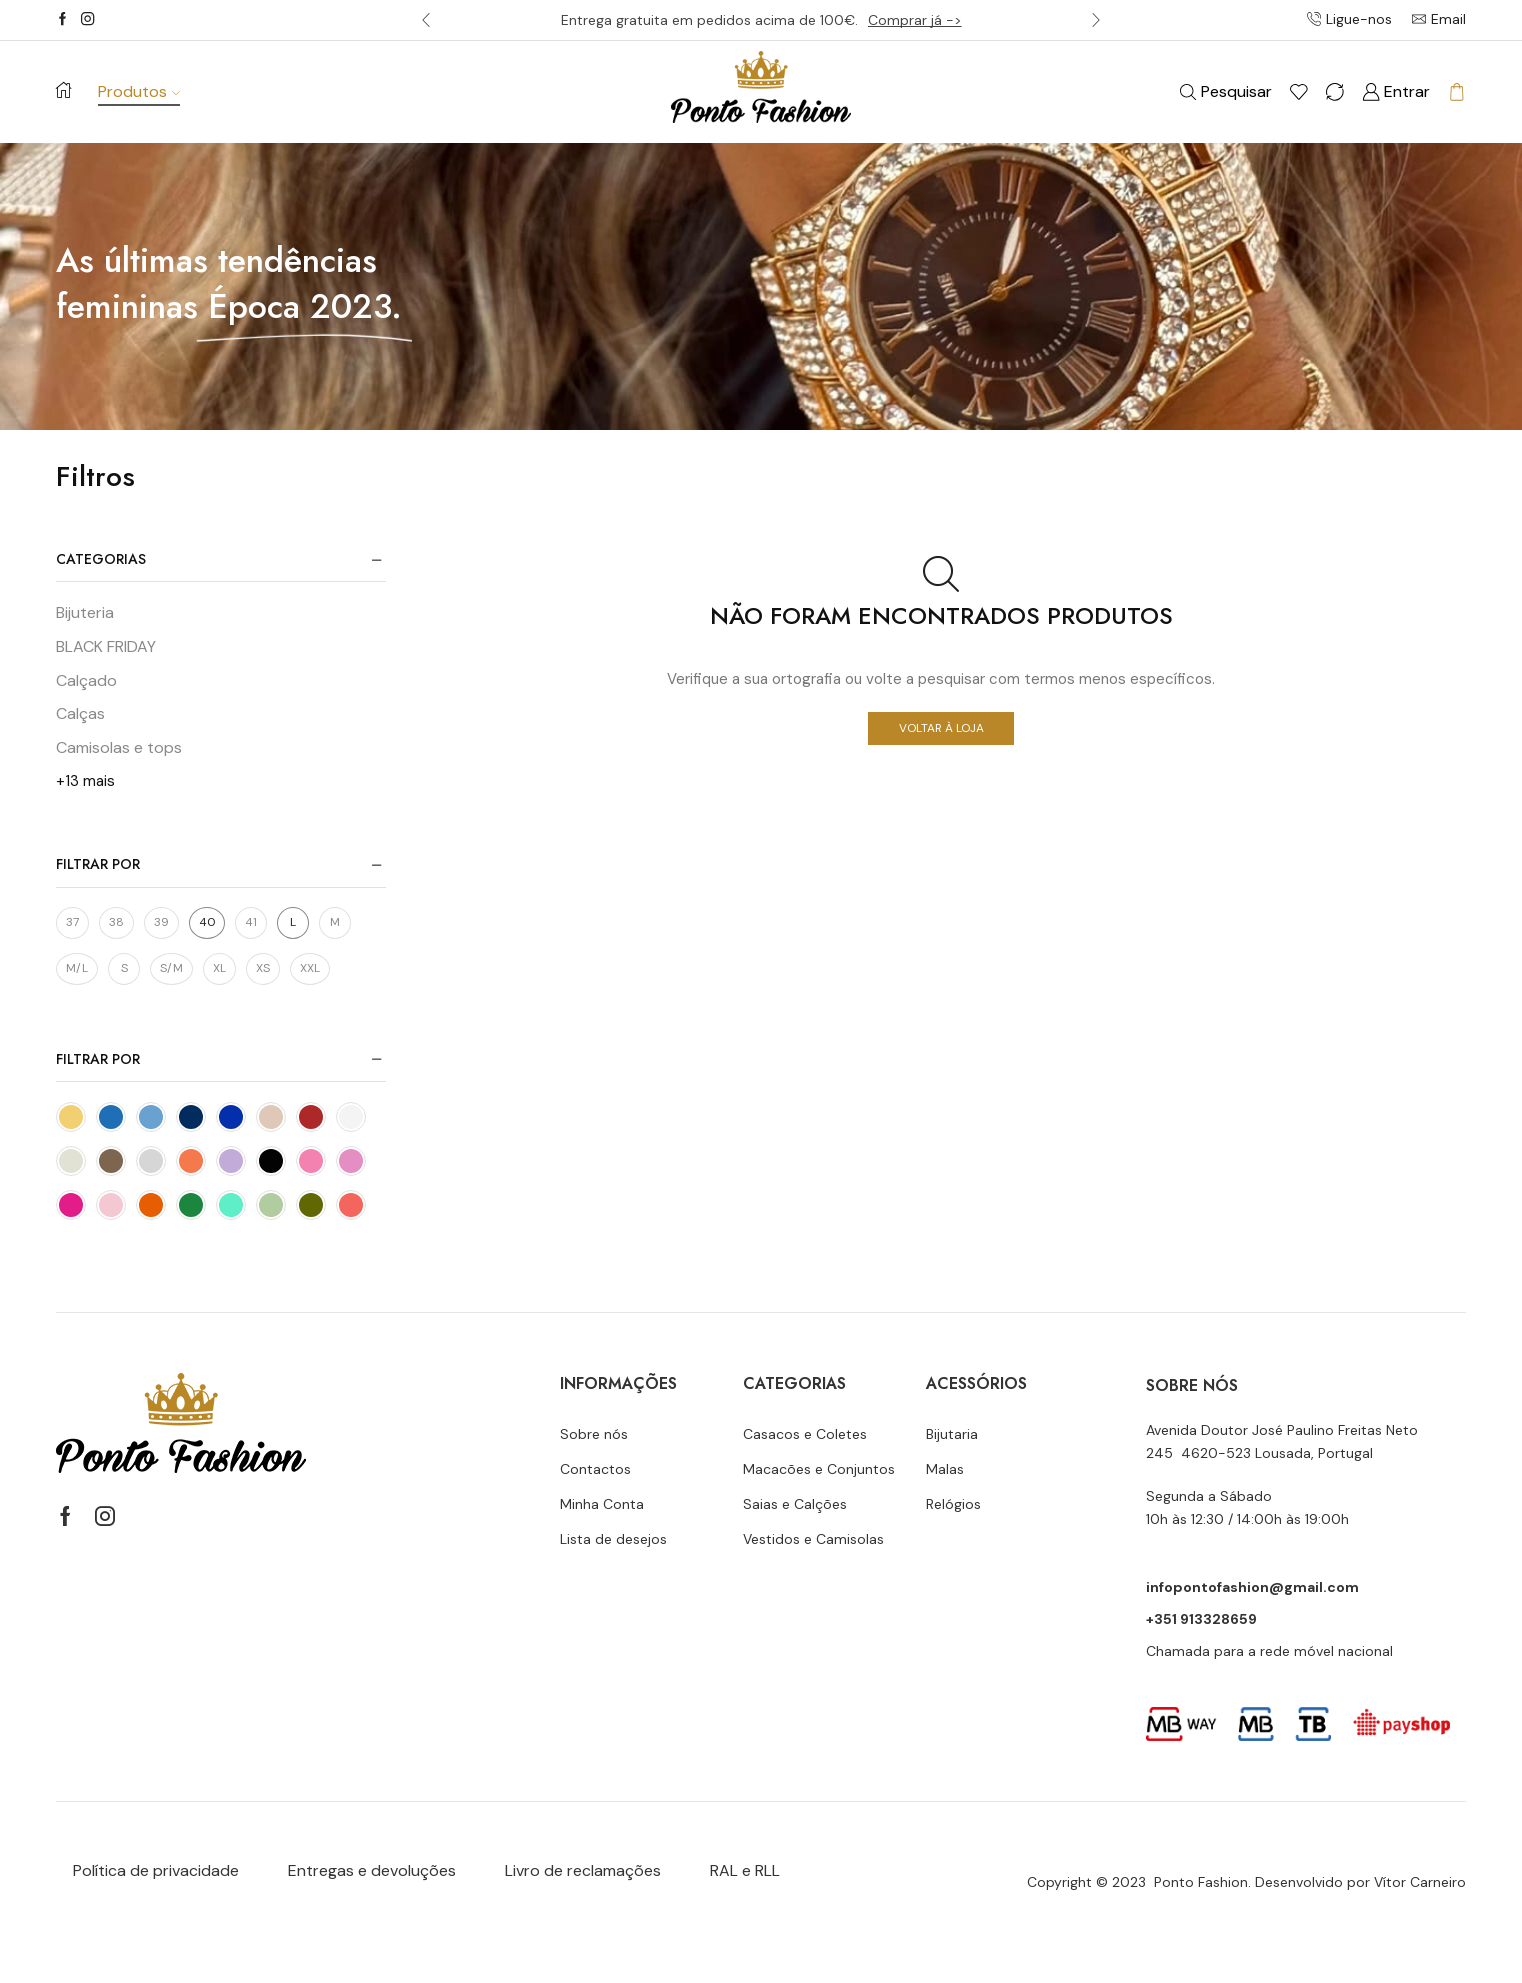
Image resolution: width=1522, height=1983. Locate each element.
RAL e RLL (745, 1870)
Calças (80, 713)
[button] (426, 20)
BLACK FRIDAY (106, 646)
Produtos (139, 91)
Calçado (86, 680)
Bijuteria (85, 612)
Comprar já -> (915, 20)
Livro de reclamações (583, 1870)
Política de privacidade (156, 1870)
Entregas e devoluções (372, 1870)
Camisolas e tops (119, 747)
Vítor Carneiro (1420, 1882)
